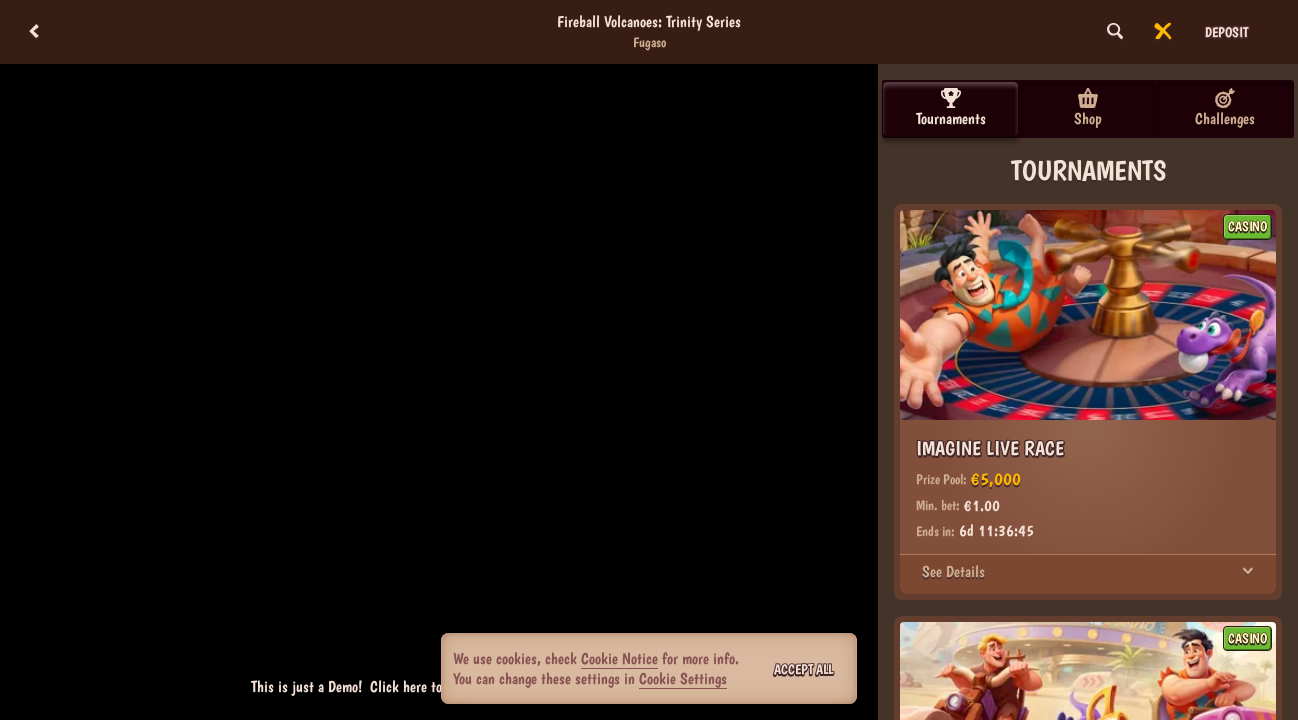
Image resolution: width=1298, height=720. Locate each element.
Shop (1088, 108)
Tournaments (951, 108)
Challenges (1225, 108)
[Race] (1163, 32)
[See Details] (1248, 572)
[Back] (34, 32)
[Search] (1115, 32)
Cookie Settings (683, 679)
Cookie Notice (619, 658)
